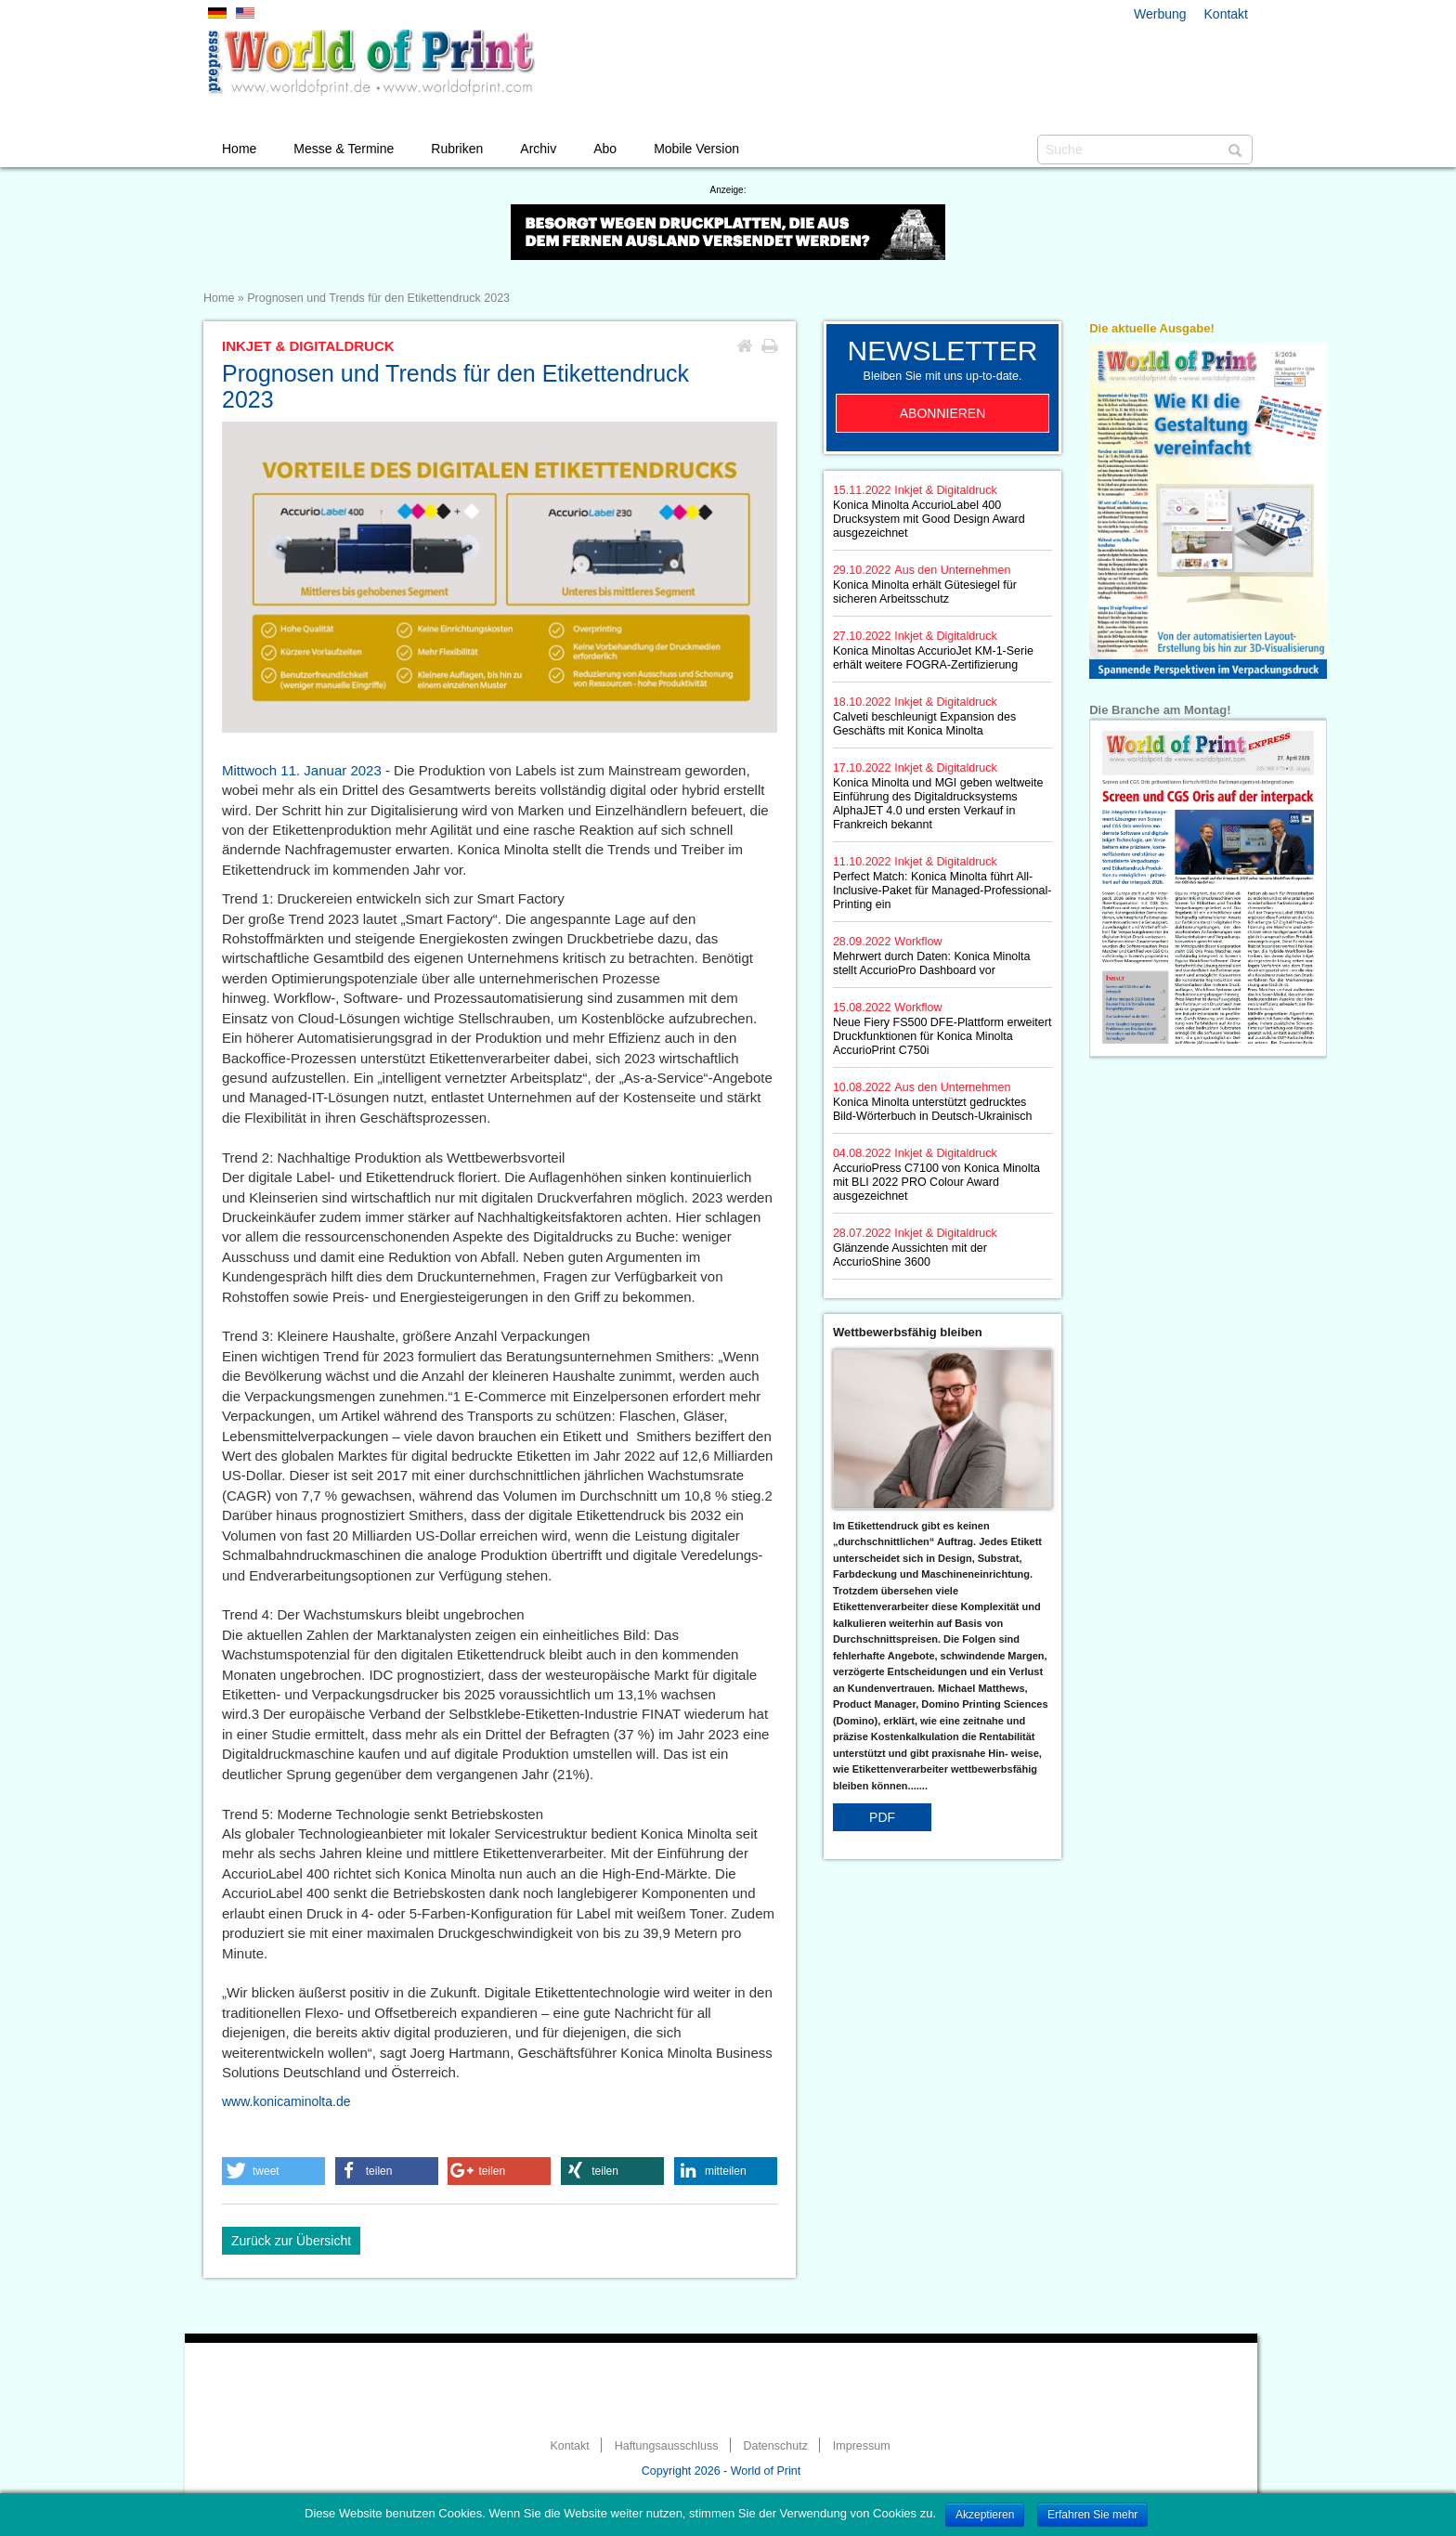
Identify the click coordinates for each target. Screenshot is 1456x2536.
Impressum (861, 2445)
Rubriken (457, 148)
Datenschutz (775, 2445)
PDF (882, 1817)
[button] (273, 2171)
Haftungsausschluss (667, 2445)
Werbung (1160, 14)
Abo (605, 148)
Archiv (538, 148)
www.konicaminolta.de (286, 2101)
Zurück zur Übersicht (291, 2240)
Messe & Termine (343, 148)
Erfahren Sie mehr (1092, 2514)
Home (239, 148)
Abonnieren (943, 413)
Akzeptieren (985, 2514)
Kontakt (1226, 14)
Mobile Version (696, 148)
